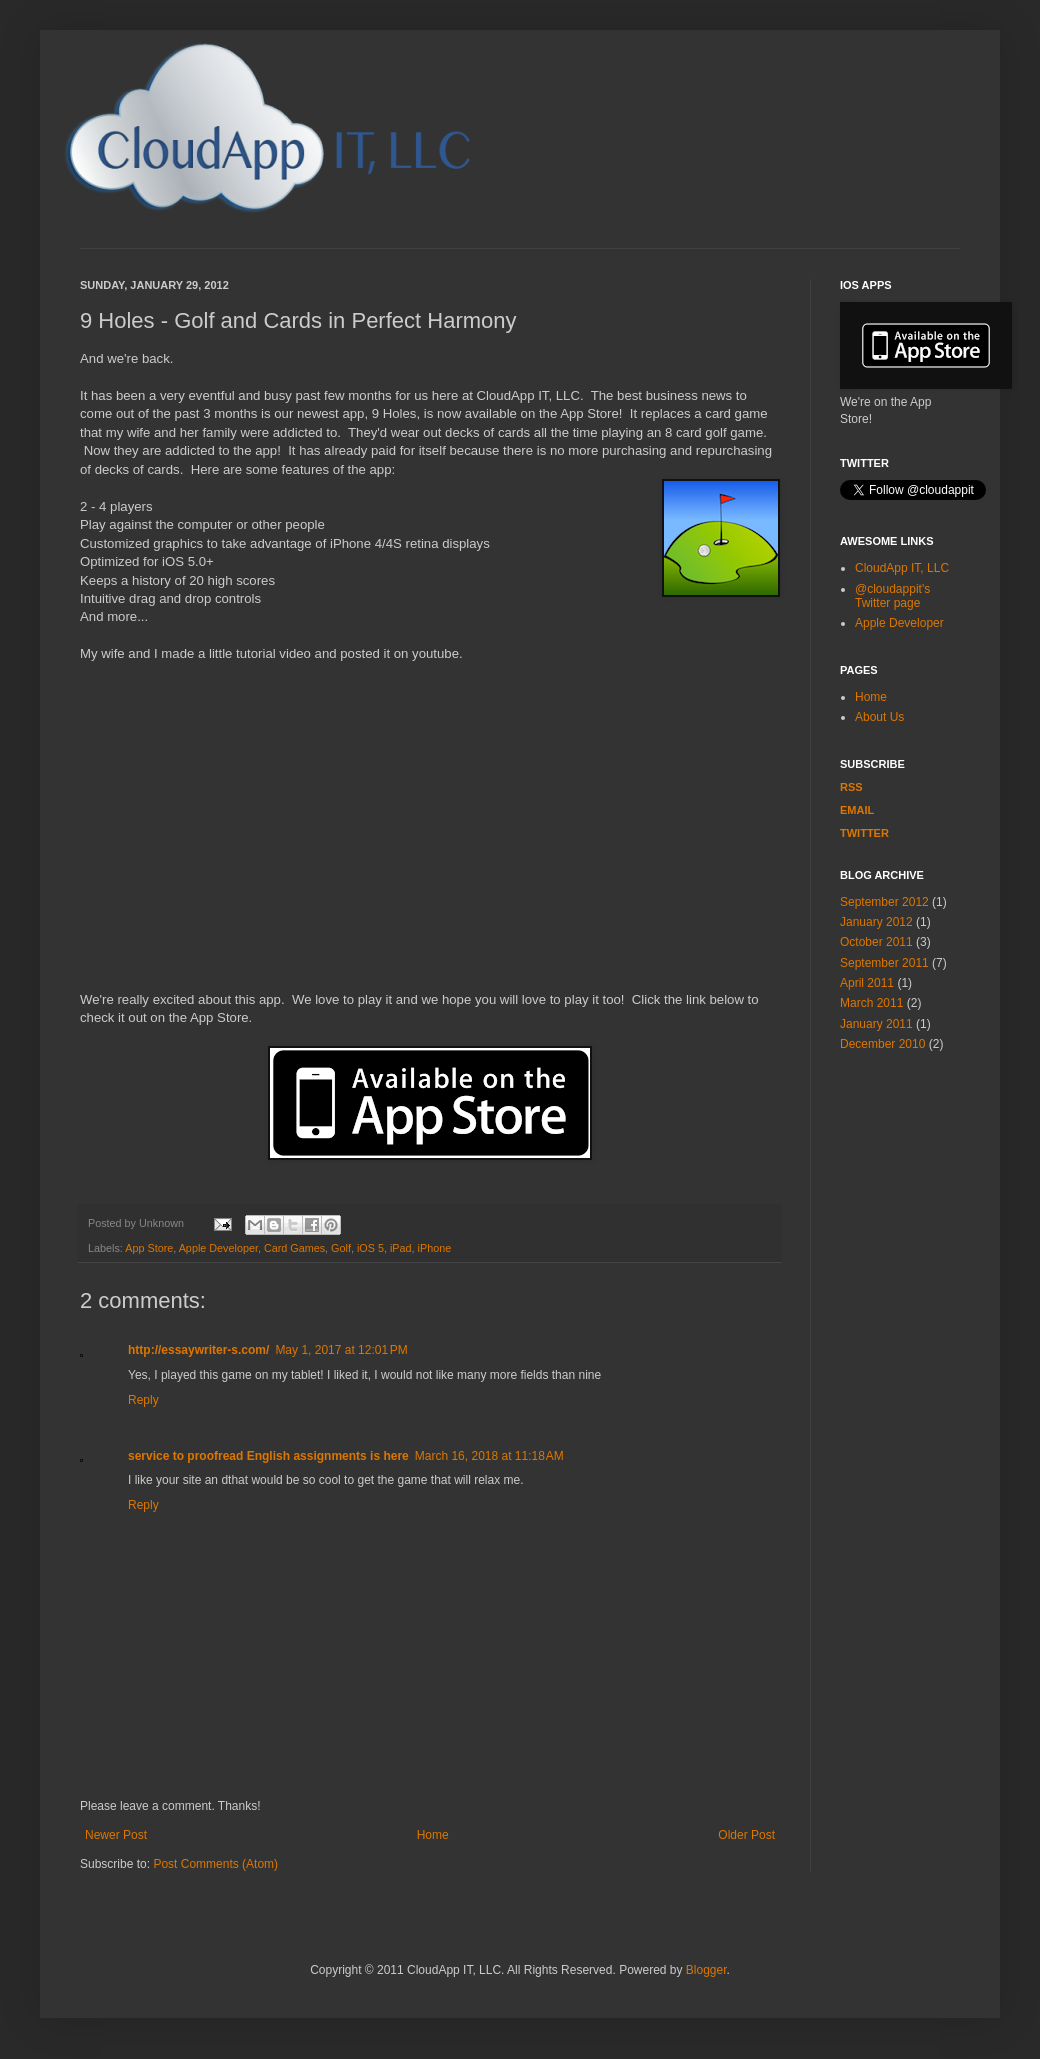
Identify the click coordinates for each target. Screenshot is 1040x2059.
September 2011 (884, 963)
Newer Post (116, 1835)
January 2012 (876, 922)
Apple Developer (218, 1248)
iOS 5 (370, 1248)
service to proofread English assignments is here (268, 1456)
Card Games (294, 1248)
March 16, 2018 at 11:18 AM (489, 1456)
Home (433, 1835)
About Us (879, 717)
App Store (149, 1248)
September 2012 (884, 902)
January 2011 (876, 1024)
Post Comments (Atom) (215, 1864)
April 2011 (867, 983)
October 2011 (876, 942)
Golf (341, 1248)
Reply (143, 1400)
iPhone (435, 1248)
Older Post (746, 1835)
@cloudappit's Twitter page (892, 596)
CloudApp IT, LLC (902, 568)
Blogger (706, 1970)
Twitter (864, 833)
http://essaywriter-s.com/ (198, 1350)
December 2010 (882, 1044)
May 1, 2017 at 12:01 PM (341, 1350)
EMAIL (857, 810)
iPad (401, 1248)
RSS (851, 787)
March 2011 (871, 1003)
